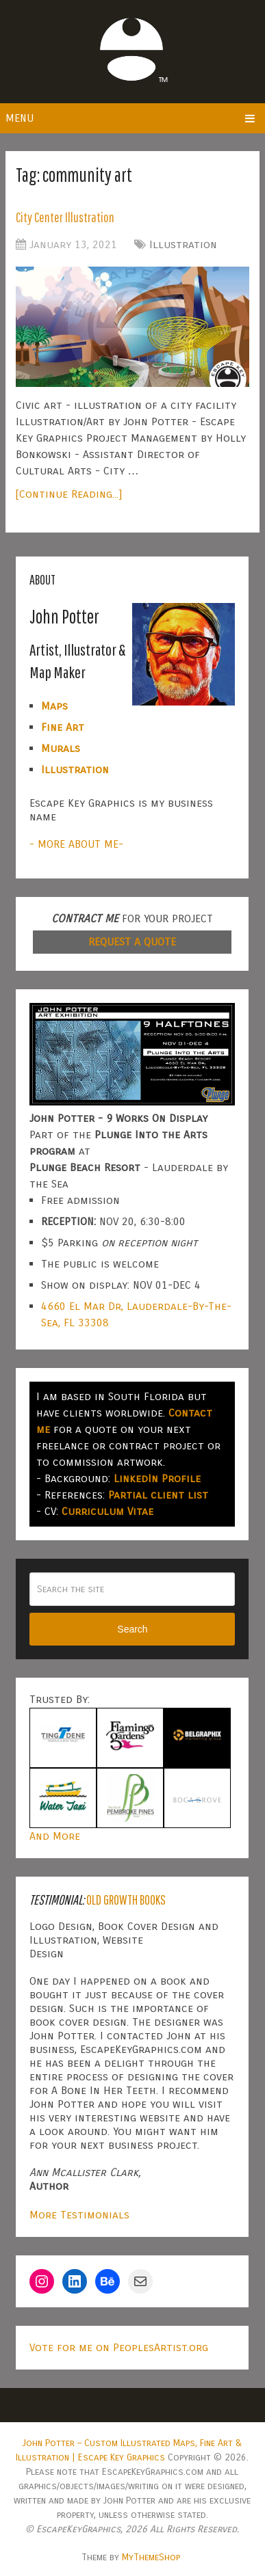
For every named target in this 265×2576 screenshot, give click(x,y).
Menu (19, 117)
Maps (54, 705)
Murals (60, 748)
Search (132, 1629)
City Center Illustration (65, 217)
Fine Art (62, 727)
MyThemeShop (151, 2557)
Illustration (183, 244)
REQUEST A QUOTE (132, 941)
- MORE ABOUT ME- (76, 843)
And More (54, 1835)
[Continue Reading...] (69, 493)
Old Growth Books (126, 1899)
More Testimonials (79, 2214)
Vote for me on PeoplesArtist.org (118, 2347)
